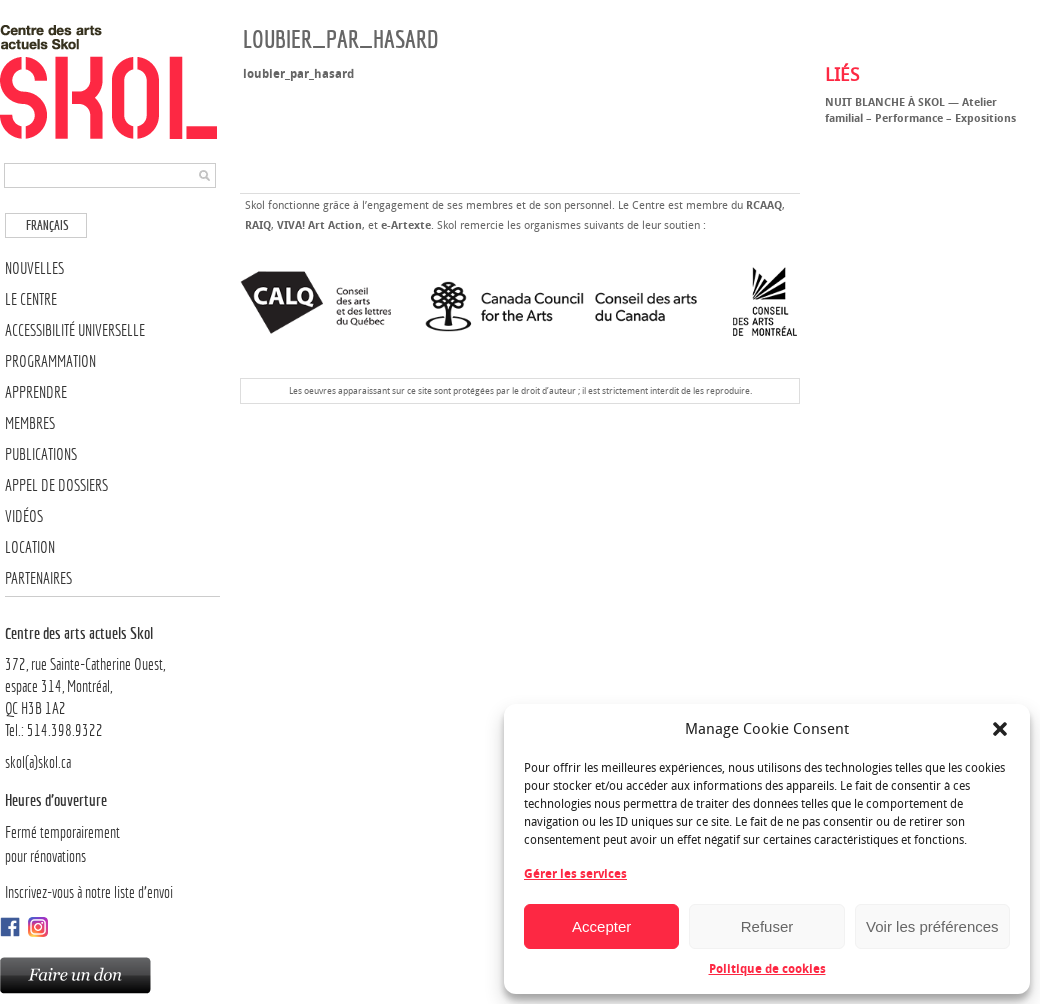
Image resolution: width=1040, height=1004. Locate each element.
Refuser (767, 926)
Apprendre (36, 392)
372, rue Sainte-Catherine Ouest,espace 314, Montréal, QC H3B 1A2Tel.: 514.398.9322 (112, 681)
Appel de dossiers (56, 485)
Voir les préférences (932, 926)
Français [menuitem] (47, 225)
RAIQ (258, 225)
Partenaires (38, 578)
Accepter (601, 926)
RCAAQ (764, 205)
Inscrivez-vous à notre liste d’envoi (89, 892)
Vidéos (24, 516)
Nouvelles (34, 268)
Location (30, 547)
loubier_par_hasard (298, 74)
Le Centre (31, 299)
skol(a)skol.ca (38, 762)
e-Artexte (406, 225)
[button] (1000, 729)
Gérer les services (575, 874)
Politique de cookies (767, 969)
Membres (30, 423)
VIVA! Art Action (319, 225)
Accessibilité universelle (75, 330)
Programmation (50, 361)
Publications (41, 454)
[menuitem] (46, 225)
